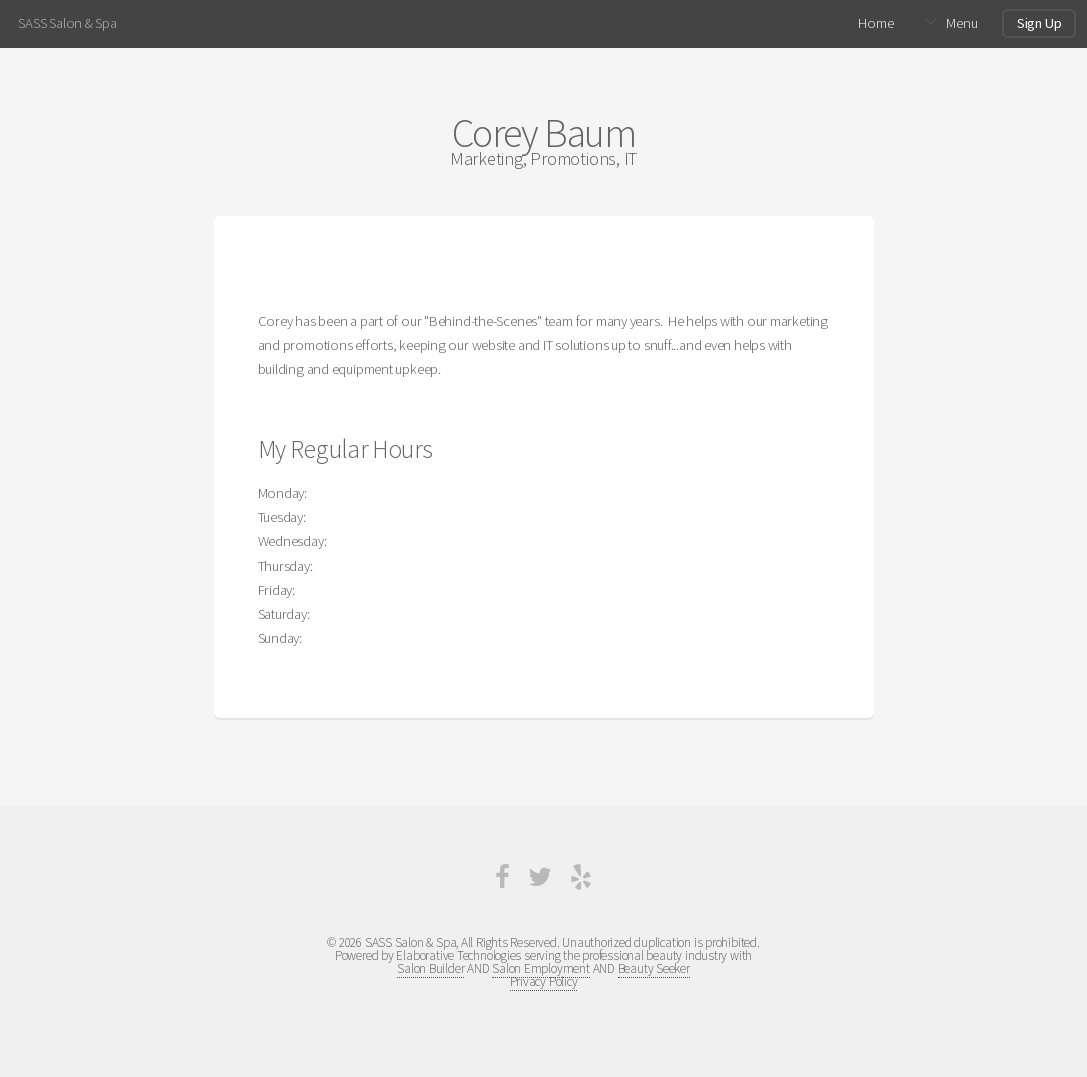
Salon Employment (540, 968)
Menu (961, 23)
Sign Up (1039, 23)
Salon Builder (430, 968)
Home (875, 23)
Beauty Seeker (654, 968)
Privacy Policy (544, 981)
